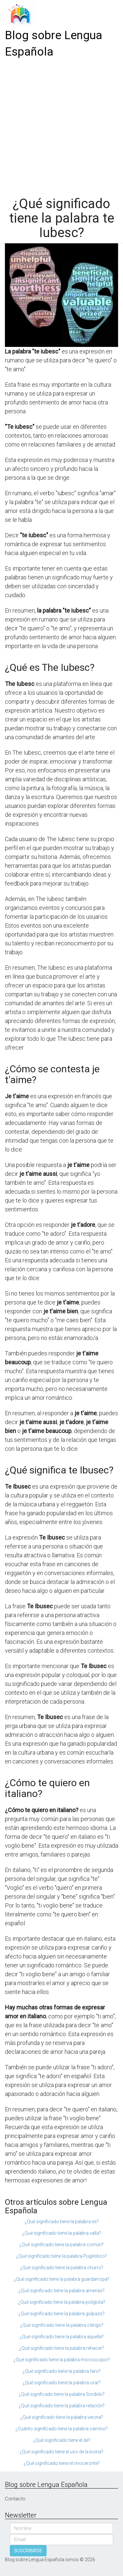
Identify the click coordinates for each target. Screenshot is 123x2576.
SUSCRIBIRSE (28, 2550)
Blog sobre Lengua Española (53, 44)
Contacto (15, 2499)
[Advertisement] (61, 125)
